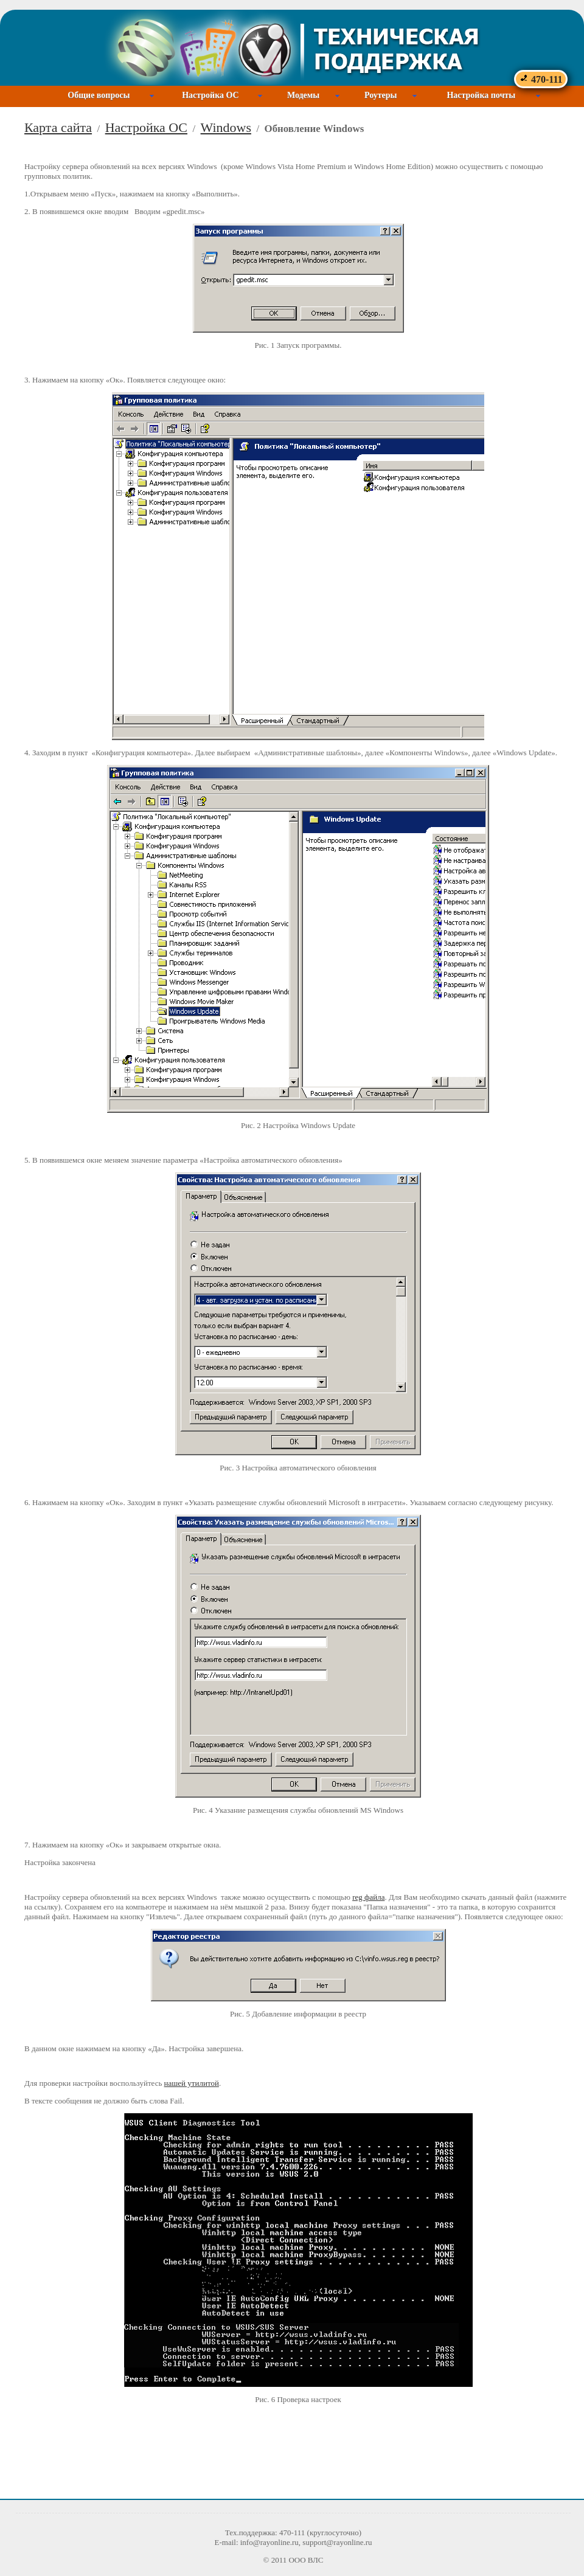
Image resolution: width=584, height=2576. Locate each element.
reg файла (368, 1897)
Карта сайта (58, 127)
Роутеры (380, 95)
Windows (226, 127)
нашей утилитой (191, 2083)
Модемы (303, 95)
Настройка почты (481, 95)
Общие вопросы (99, 95)
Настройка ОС (210, 95)
